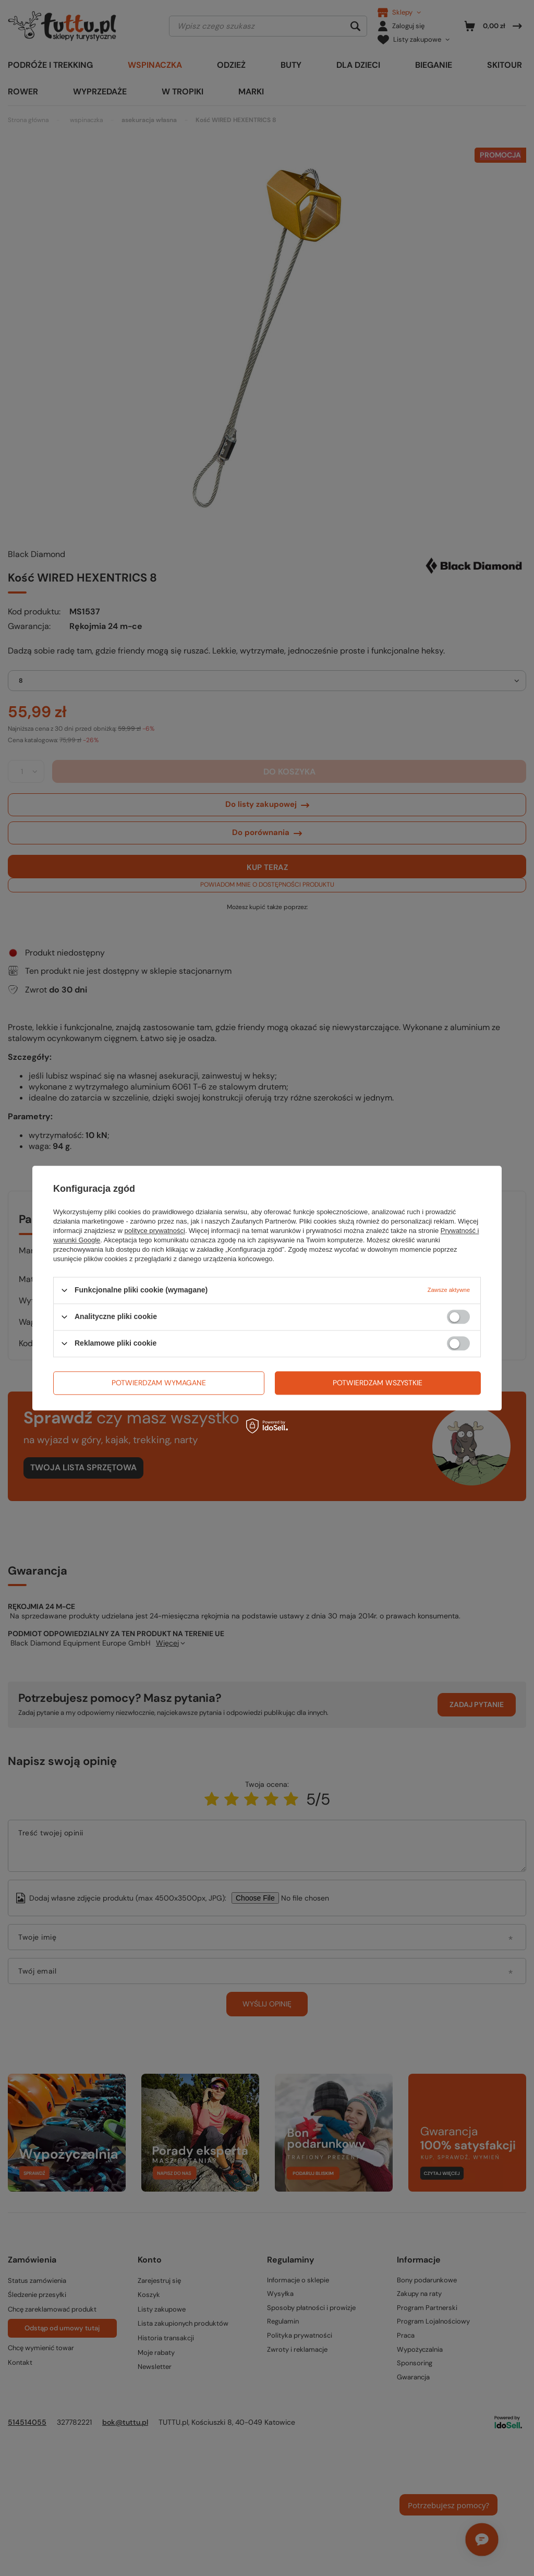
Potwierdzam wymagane (159, 1382)
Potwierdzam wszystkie (377, 1382)
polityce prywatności (155, 1231)
